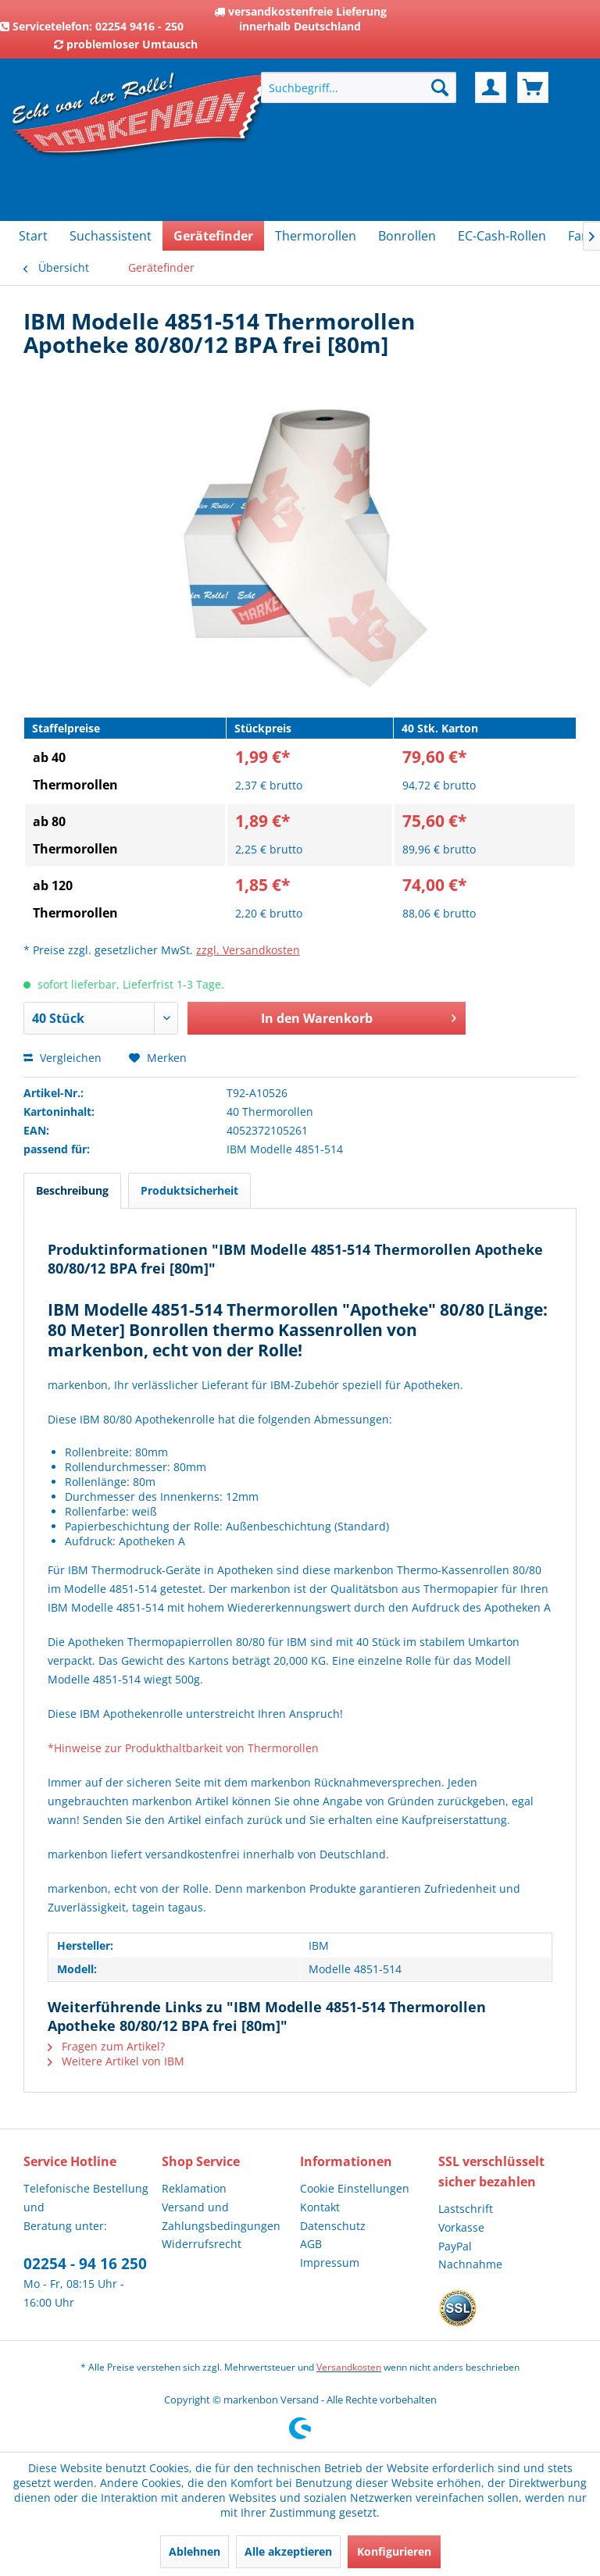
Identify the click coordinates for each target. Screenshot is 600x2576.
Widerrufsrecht (201, 2243)
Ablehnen (194, 2551)
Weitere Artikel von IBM (116, 2061)
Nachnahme (470, 2264)
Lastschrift (465, 2208)
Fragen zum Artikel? (106, 2046)
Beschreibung (72, 1190)
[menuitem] (358, 87)
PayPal (455, 2246)
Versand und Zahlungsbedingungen (221, 2216)
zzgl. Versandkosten (248, 949)
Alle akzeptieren (288, 2551)
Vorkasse (461, 2227)
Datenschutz (333, 2225)
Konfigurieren (394, 2551)
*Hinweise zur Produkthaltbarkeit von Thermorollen (183, 1747)
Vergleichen (62, 1057)
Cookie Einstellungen (354, 2188)
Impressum (329, 2262)
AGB (311, 2243)
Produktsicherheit (189, 1190)
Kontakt (320, 2207)
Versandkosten (348, 2367)
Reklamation (194, 2188)
